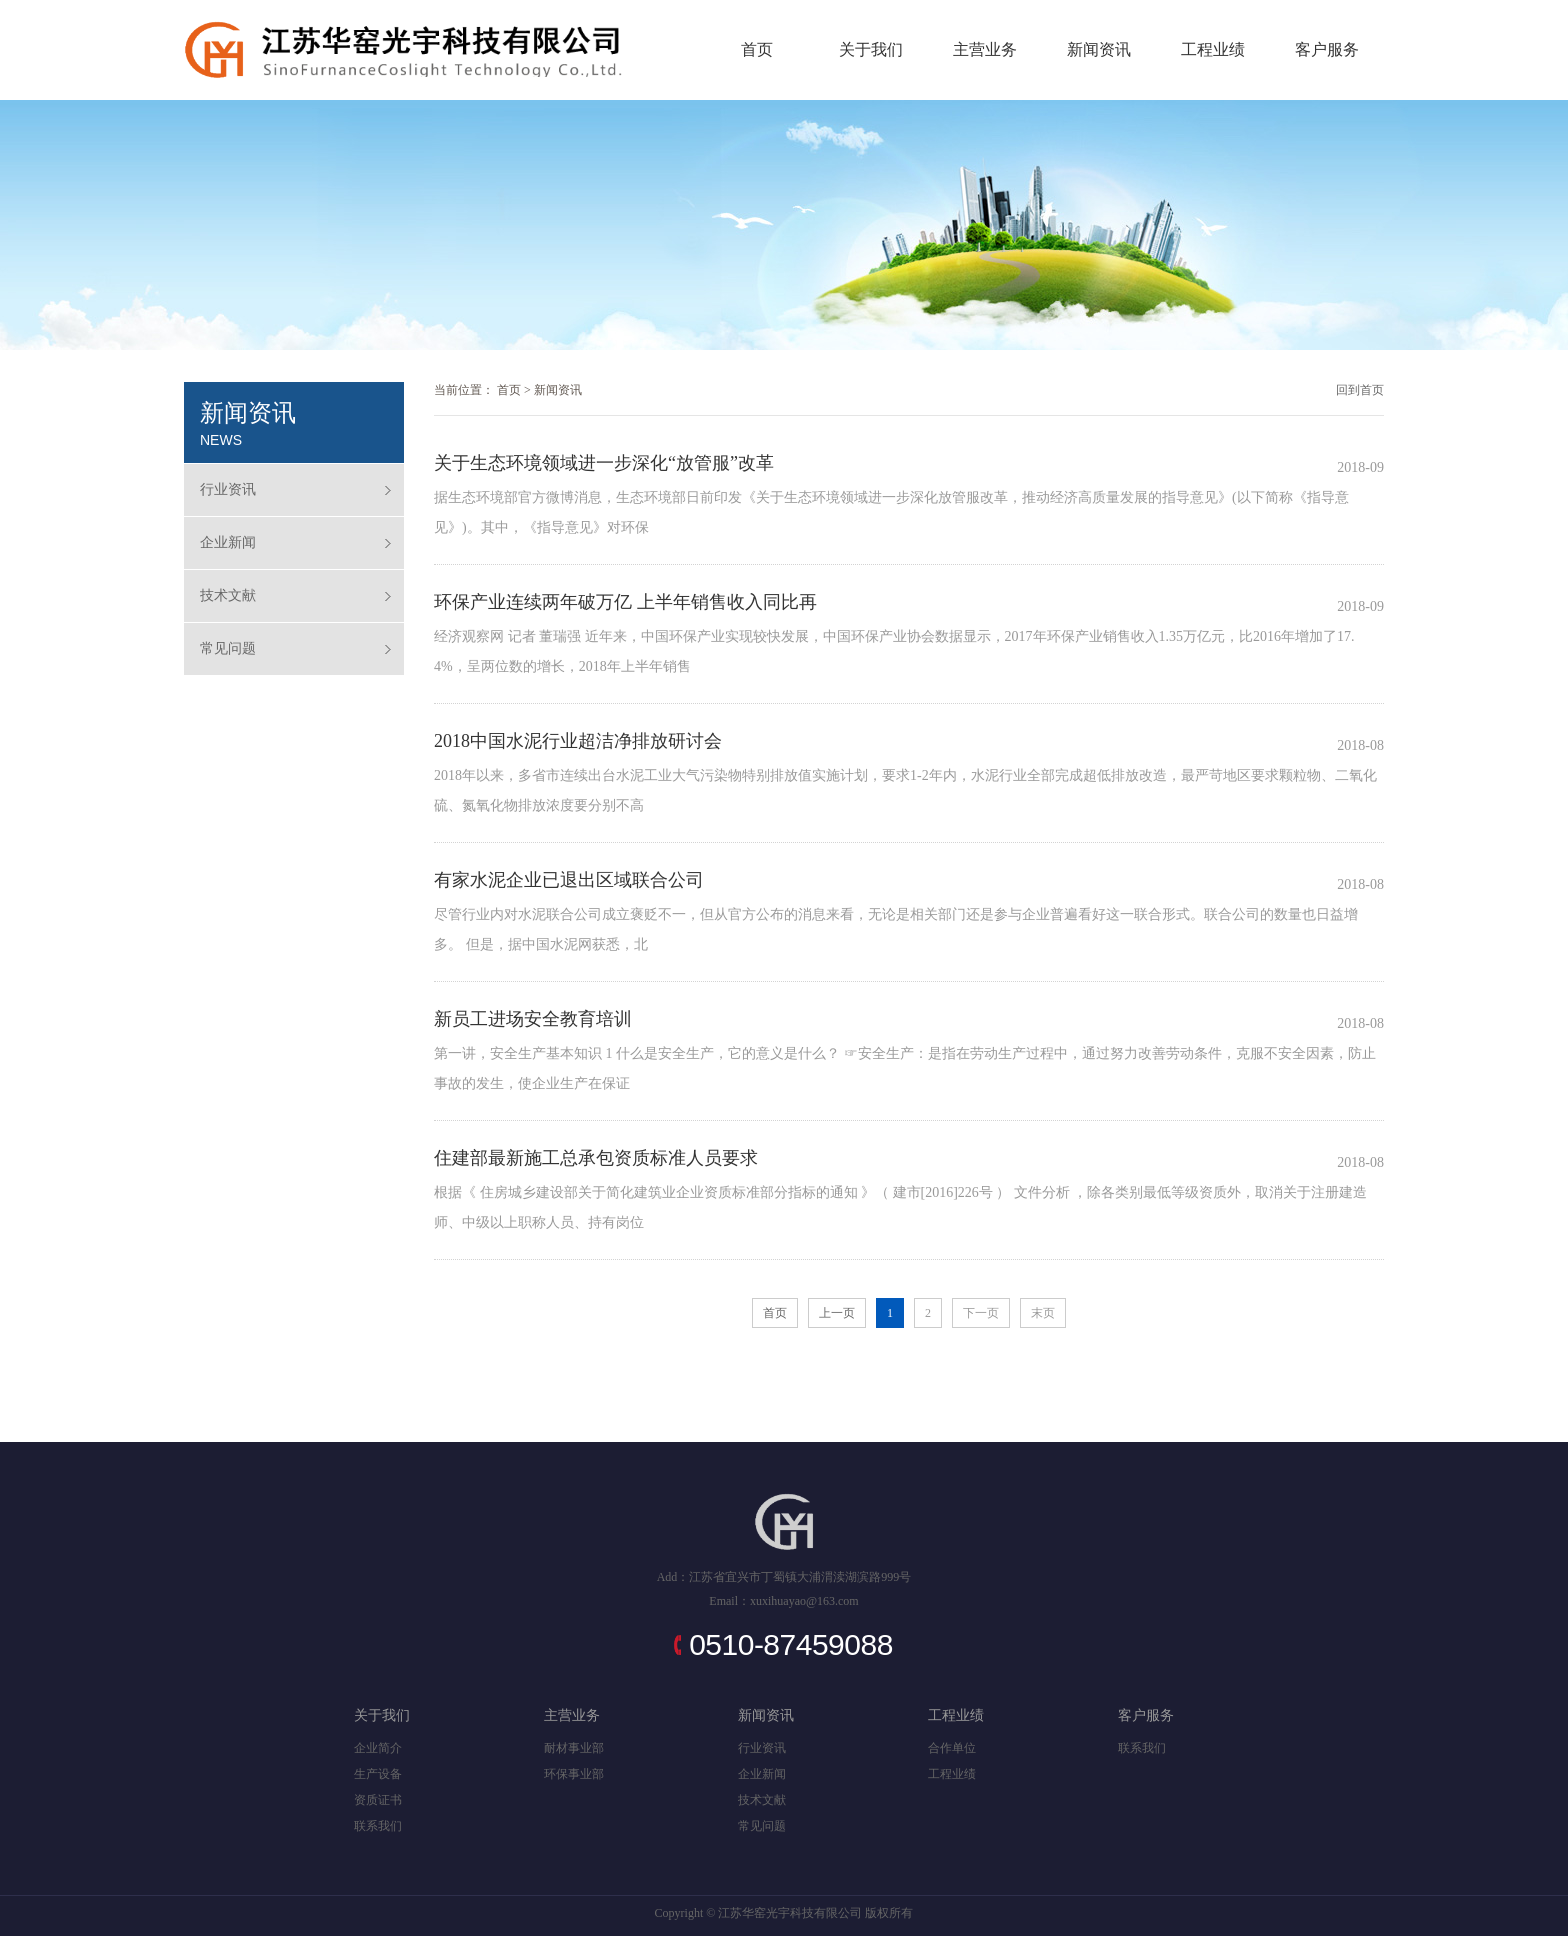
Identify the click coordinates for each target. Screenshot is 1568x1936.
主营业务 (985, 49)
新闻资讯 (1099, 49)
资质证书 (378, 1800)
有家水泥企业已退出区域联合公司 (569, 880)
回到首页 (1360, 390)
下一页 (981, 1313)
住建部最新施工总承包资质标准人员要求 (596, 1158)
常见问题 (228, 648)
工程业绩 (1213, 49)
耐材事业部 (574, 1748)
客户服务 (1327, 49)
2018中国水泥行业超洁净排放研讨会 (578, 741)
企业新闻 (228, 542)
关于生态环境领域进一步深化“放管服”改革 (604, 463)
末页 (1043, 1313)
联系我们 (378, 1826)
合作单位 (952, 1748)
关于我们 (871, 49)
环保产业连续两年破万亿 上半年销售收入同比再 (625, 602)
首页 (757, 49)
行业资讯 (228, 489)
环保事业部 (574, 1774)
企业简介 (378, 1748)
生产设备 (378, 1774)
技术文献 (228, 595)
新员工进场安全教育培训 (533, 1019)
